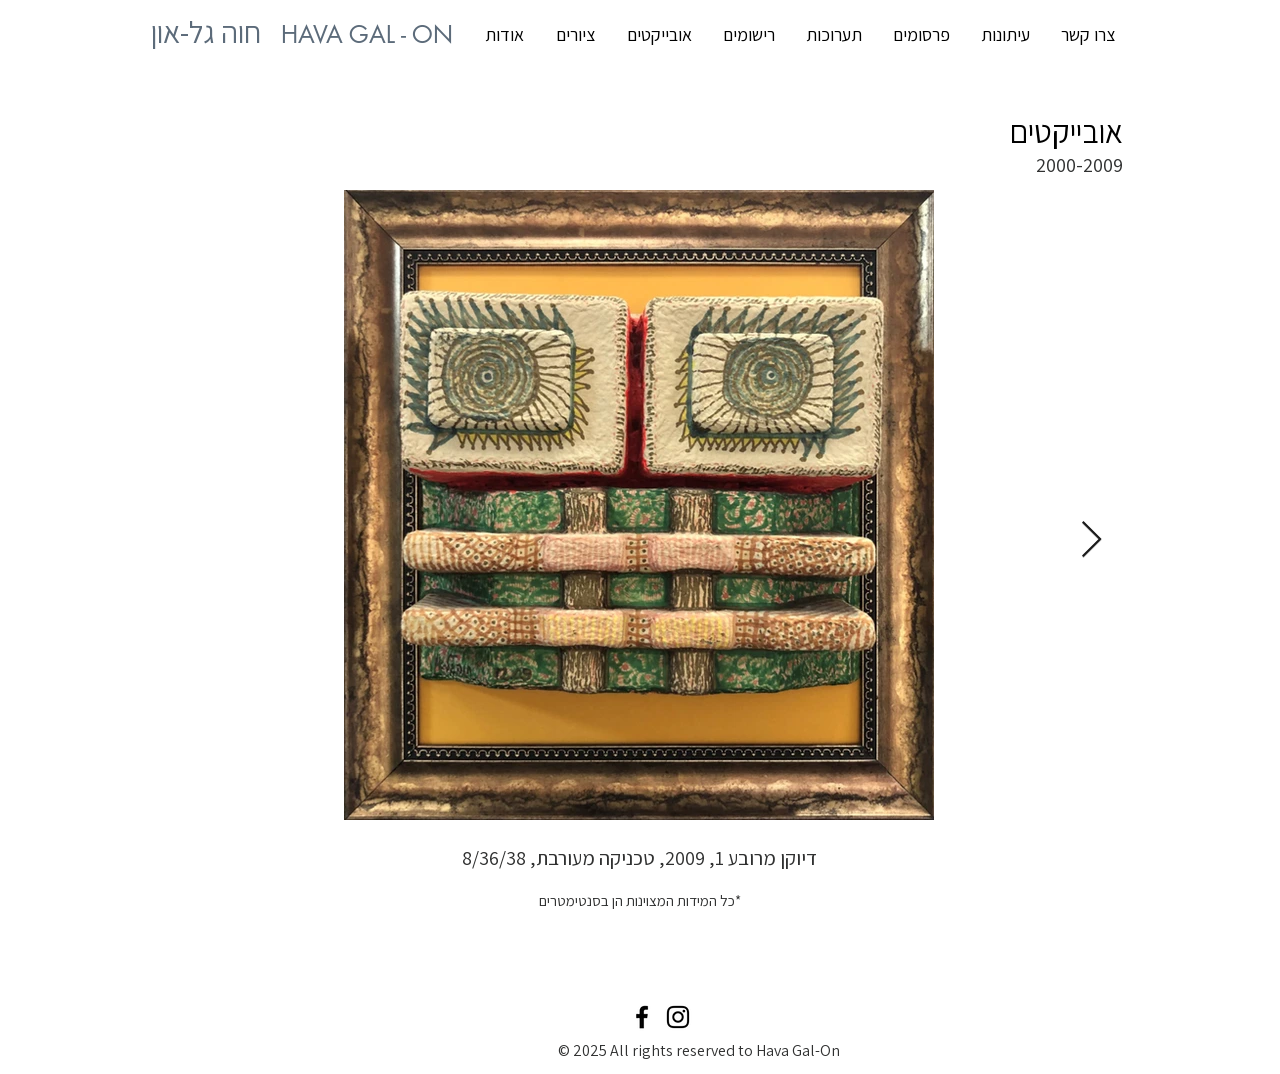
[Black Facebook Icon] (642, 1017)
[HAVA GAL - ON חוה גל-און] (367, 35)
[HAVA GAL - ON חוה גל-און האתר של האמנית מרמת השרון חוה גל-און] (205, 31)
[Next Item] (1091, 540)
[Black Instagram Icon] (678, 1017)
